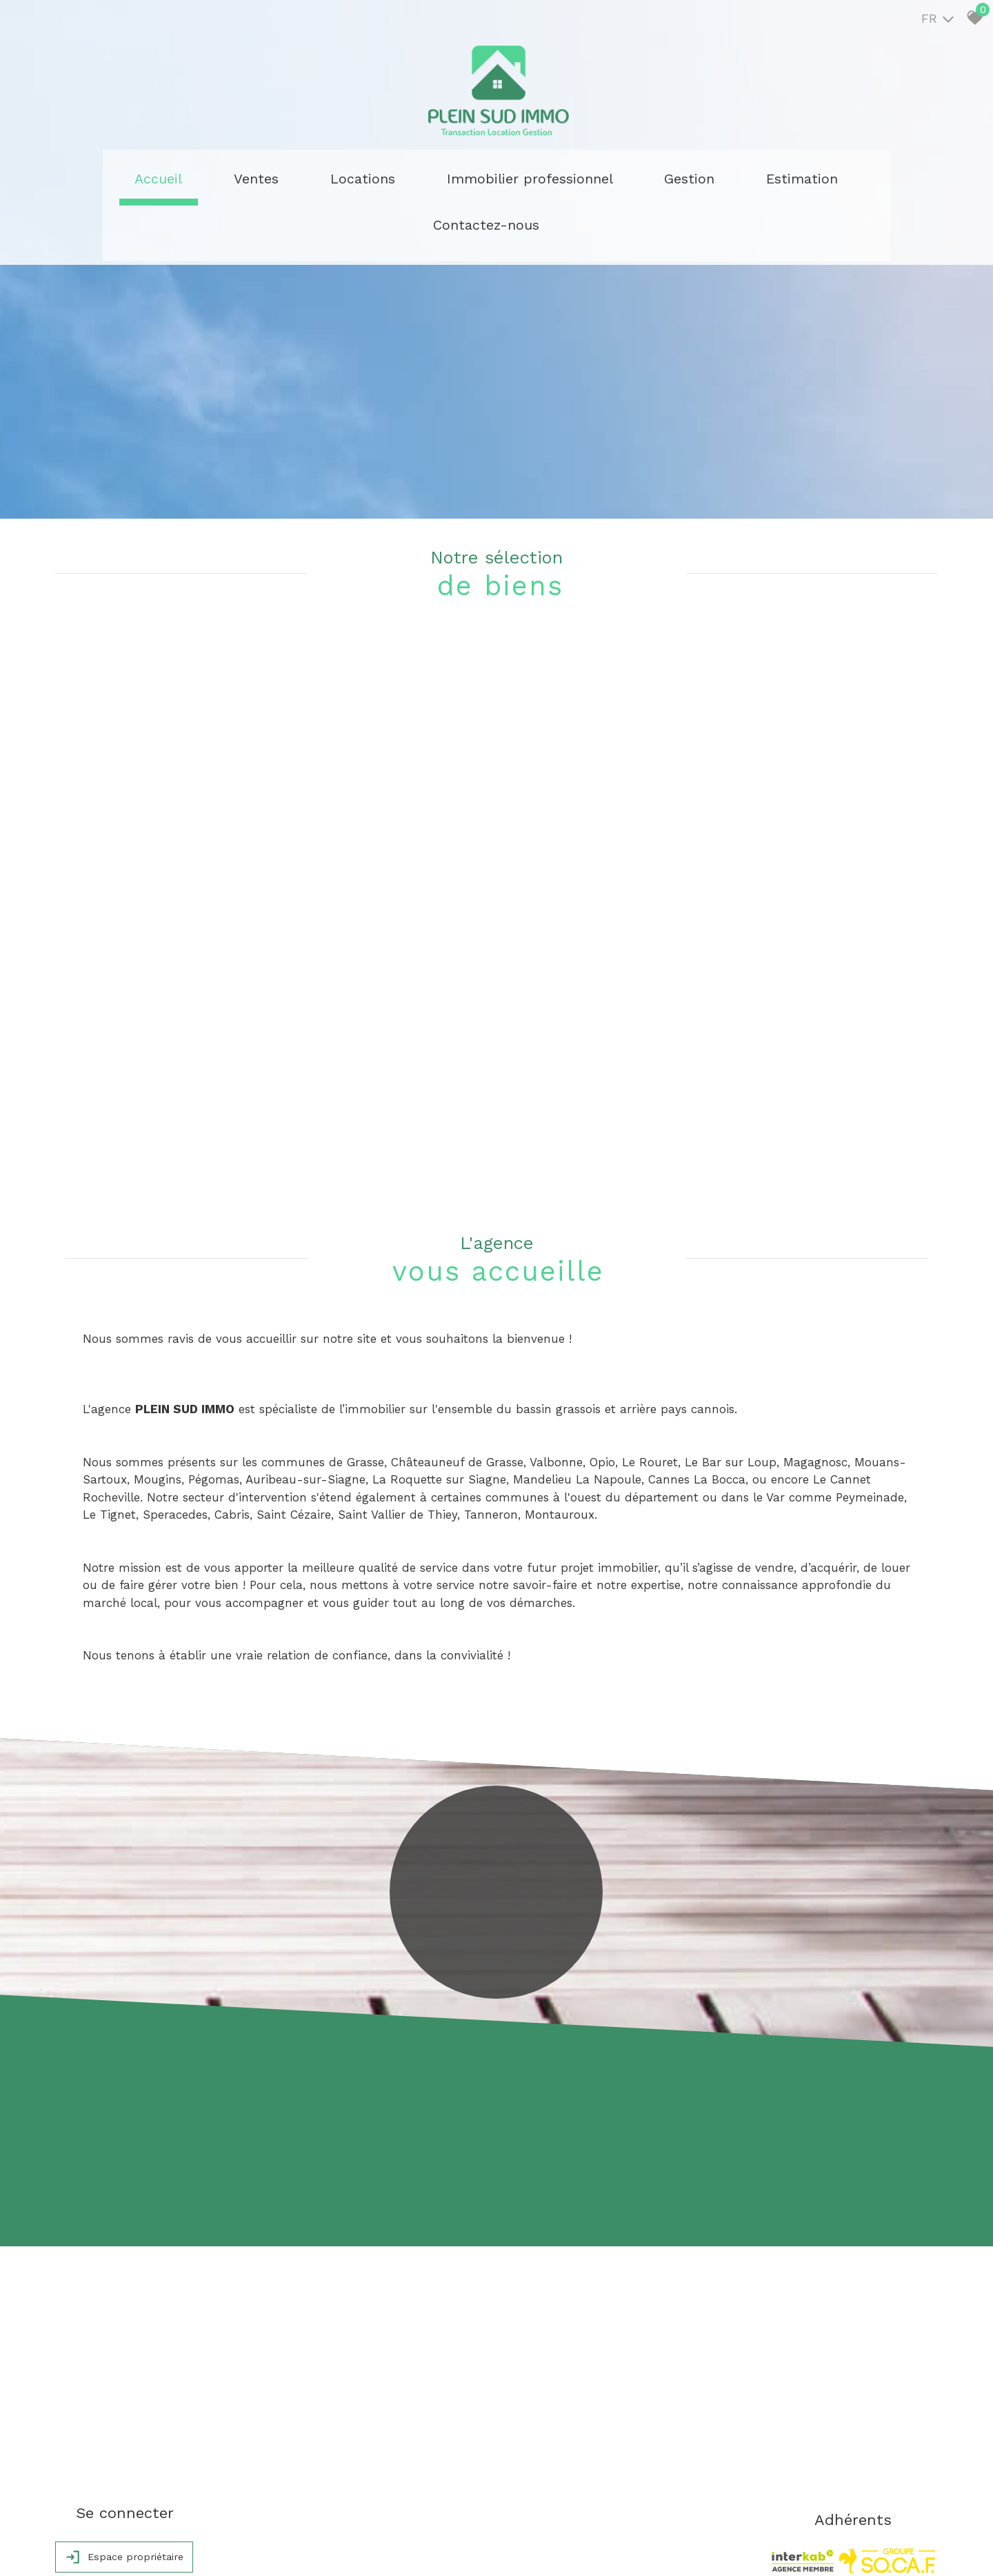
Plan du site (83, 2545)
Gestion (585, 176)
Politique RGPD (341, 2545)
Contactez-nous (760, 176)
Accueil (207, 176)
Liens (265, 2545)
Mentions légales (147, 2545)
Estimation (659, 176)
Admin (293, 2545)
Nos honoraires (218, 2545)
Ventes (269, 176)
